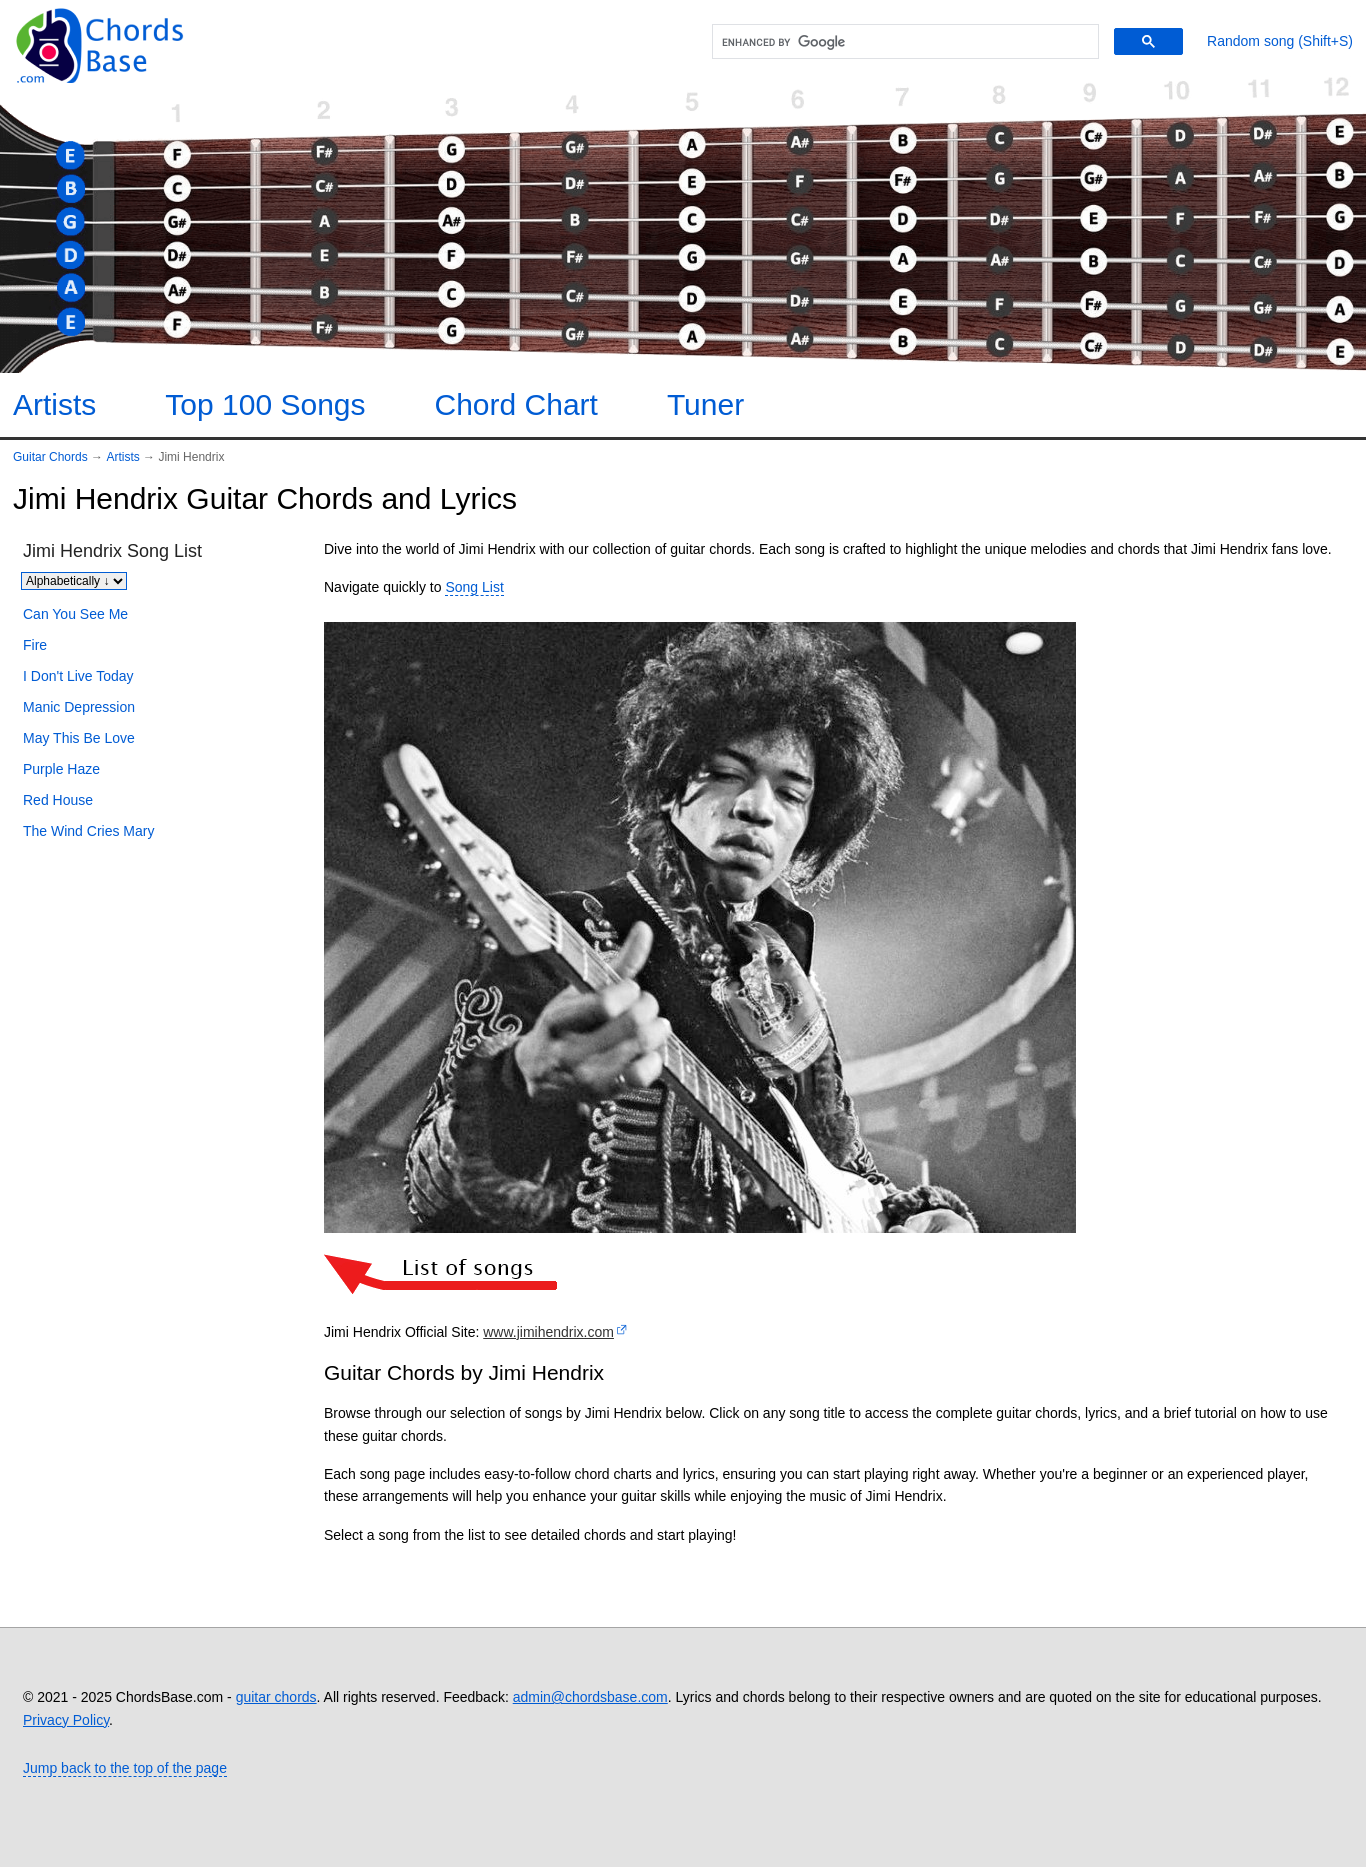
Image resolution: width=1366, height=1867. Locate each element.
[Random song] (1280, 41)
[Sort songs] (74, 581)
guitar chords (276, 1697)
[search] (902, 42)
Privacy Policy (66, 1720)
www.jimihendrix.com (548, 1332)
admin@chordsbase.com (590, 1697)
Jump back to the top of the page (125, 1768)
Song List (474, 587)
